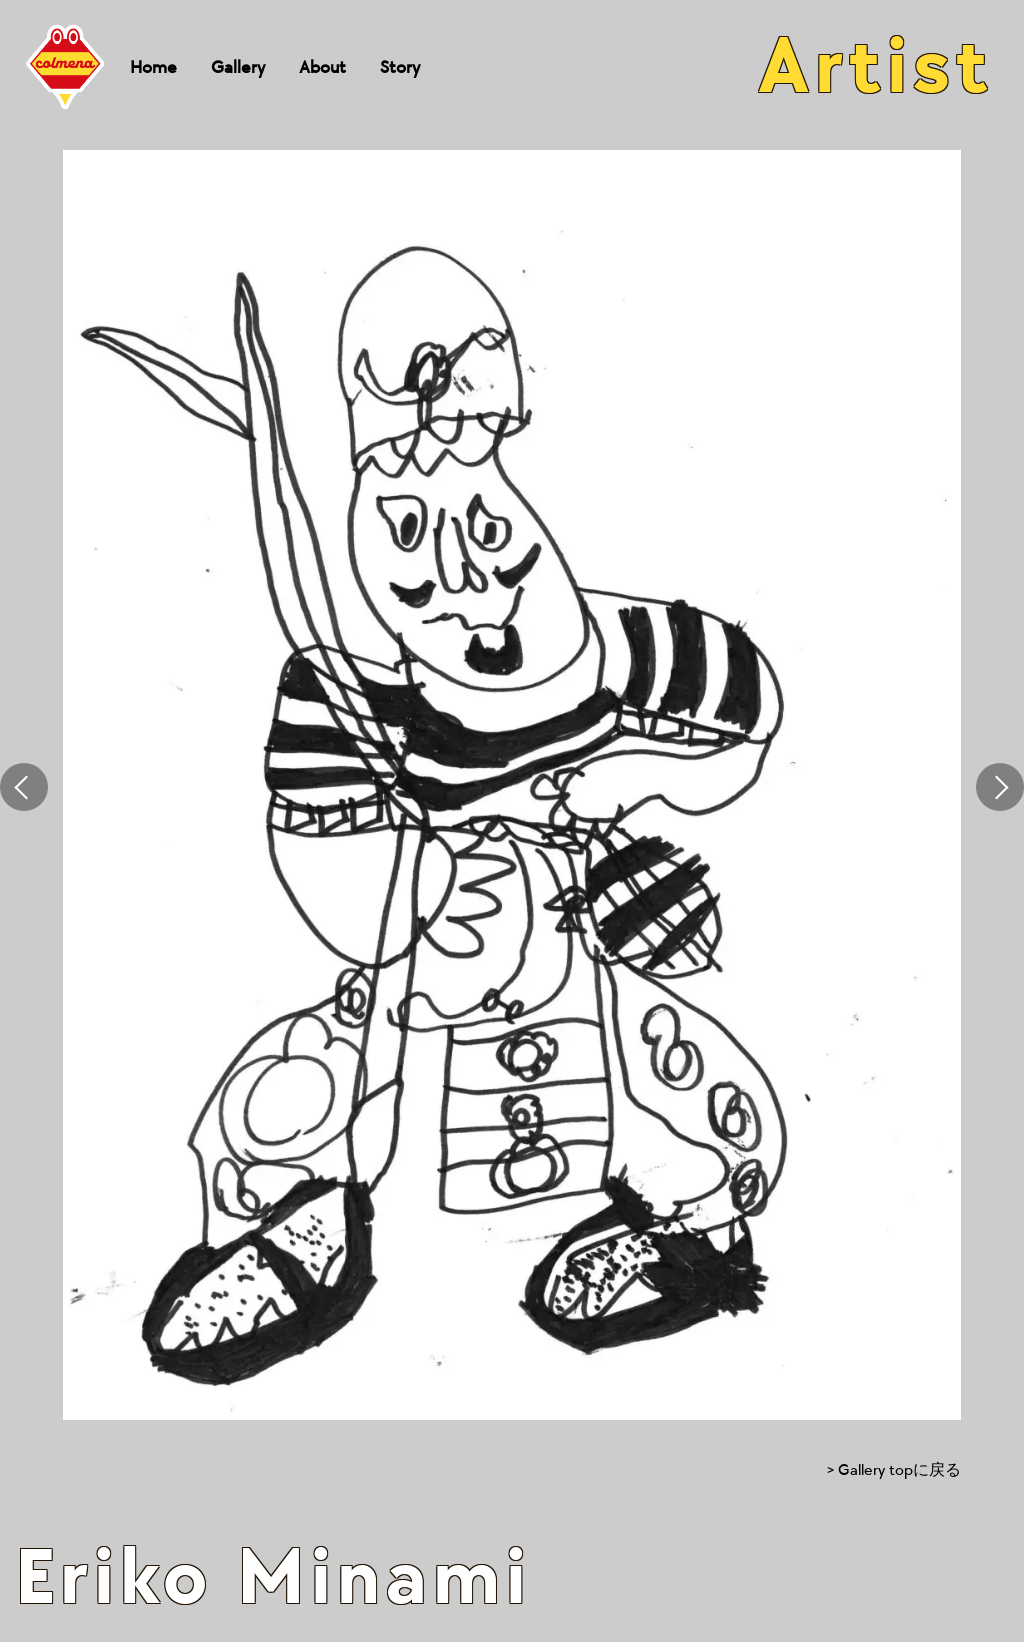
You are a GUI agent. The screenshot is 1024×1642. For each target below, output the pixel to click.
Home (153, 67)
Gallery (238, 67)
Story (400, 67)
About (322, 67)
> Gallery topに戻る (894, 1470)
